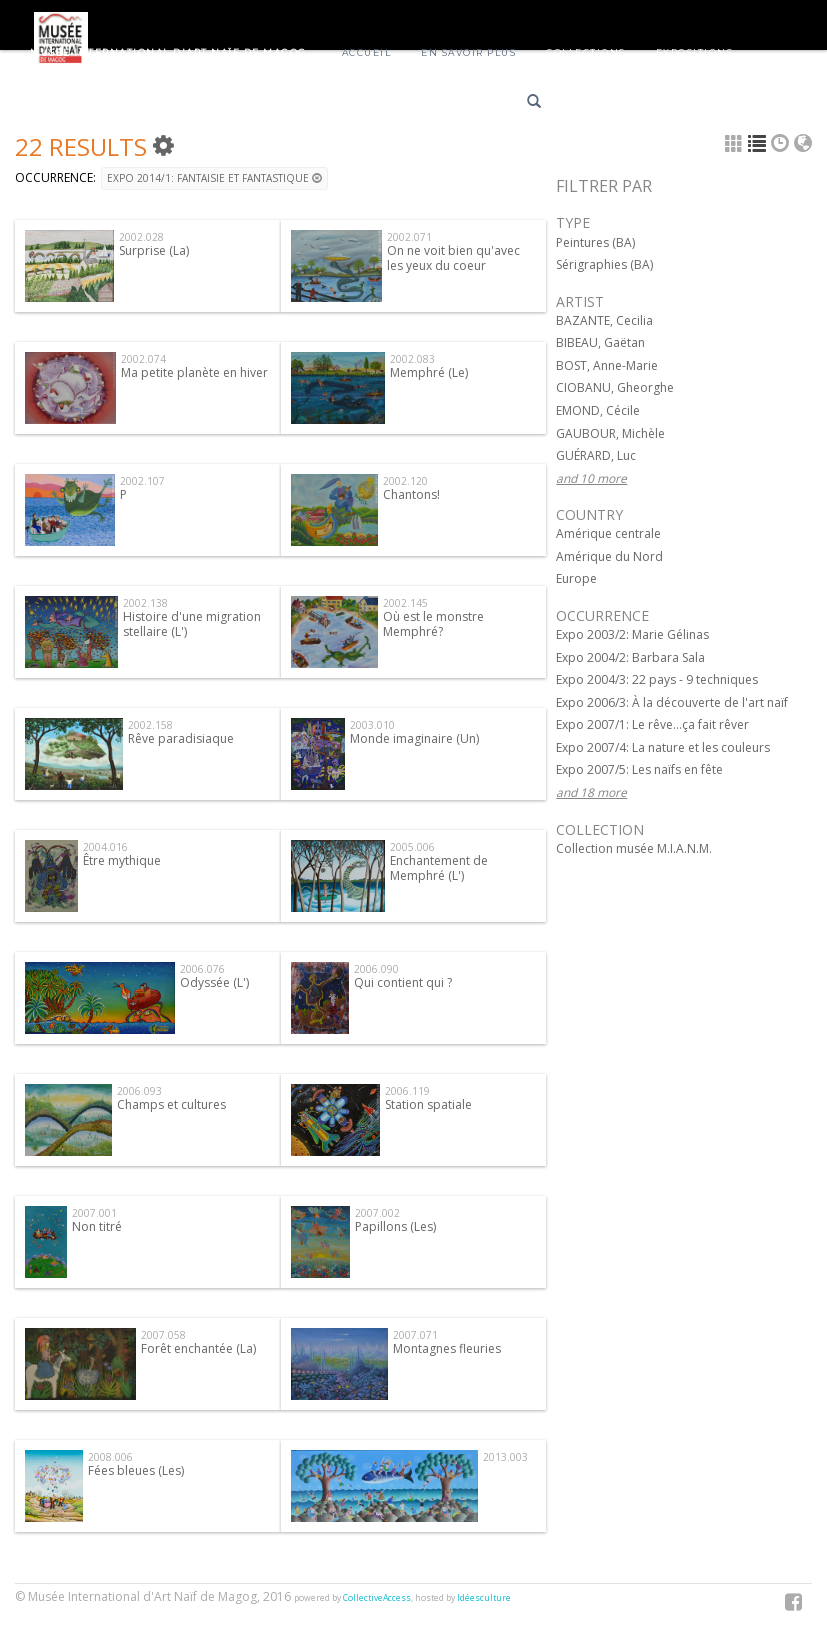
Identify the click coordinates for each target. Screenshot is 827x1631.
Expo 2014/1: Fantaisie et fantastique (214, 178)
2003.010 (372, 725)
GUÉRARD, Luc (596, 455)
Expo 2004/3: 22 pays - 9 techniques (657, 679)
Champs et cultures (171, 1104)
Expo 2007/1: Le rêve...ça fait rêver (652, 724)
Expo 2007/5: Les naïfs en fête (639, 769)
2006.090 (376, 969)
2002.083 (412, 359)
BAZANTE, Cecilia (604, 320)
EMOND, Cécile (598, 410)
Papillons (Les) (395, 1226)
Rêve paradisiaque (181, 738)
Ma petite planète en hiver (194, 372)
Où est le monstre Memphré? (433, 623)
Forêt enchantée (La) (198, 1348)
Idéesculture (484, 1598)
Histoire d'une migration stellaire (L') (192, 623)
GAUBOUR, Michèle (610, 433)
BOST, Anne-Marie (607, 365)
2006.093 (139, 1091)
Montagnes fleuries (447, 1348)
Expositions (695, 52)
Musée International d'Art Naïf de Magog (168, 52)
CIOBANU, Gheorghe (615, 387)
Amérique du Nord (609, 556)
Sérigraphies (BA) (604, 264)
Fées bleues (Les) (136, 1470)
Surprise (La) (154, 250)
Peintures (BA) (595, 242)
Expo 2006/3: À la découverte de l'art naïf (672, 702)
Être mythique (122, 860)
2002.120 (405, 481)
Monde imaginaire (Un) (414, 738)
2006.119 (407, 1091)
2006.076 (202, 969)
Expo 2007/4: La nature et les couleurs (663, 747)
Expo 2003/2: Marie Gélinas (632, 634)
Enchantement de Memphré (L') (439, 867)
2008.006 (110, 1457)
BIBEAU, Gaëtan (600, 342)
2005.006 (412, 847)
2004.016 (105, 847)
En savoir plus (468, 52)
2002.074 (143, 359)
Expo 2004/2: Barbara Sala (630, 657)
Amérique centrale (608, 533)
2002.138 (145, 603)
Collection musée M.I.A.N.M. (634, 848)
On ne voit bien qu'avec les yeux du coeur (453, 257)
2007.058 (163, 1335)
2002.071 (409, 237)
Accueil (367, 52)
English (670, 104)
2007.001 (94, 1213)
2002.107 (142, 481)
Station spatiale (428, 1104)
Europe (576, 578)
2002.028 (141, 237)
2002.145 (405, 603)
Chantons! (411, 494)
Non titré (97, 1226)
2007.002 (377, 1213)
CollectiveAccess (377, 1598)
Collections (586, 52)
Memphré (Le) (429, 372)
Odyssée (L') (214, 982)
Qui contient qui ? (403, 982)
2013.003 (505, 1457)
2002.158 (150, 725)
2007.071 (415, 1335)
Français (599, 104)
